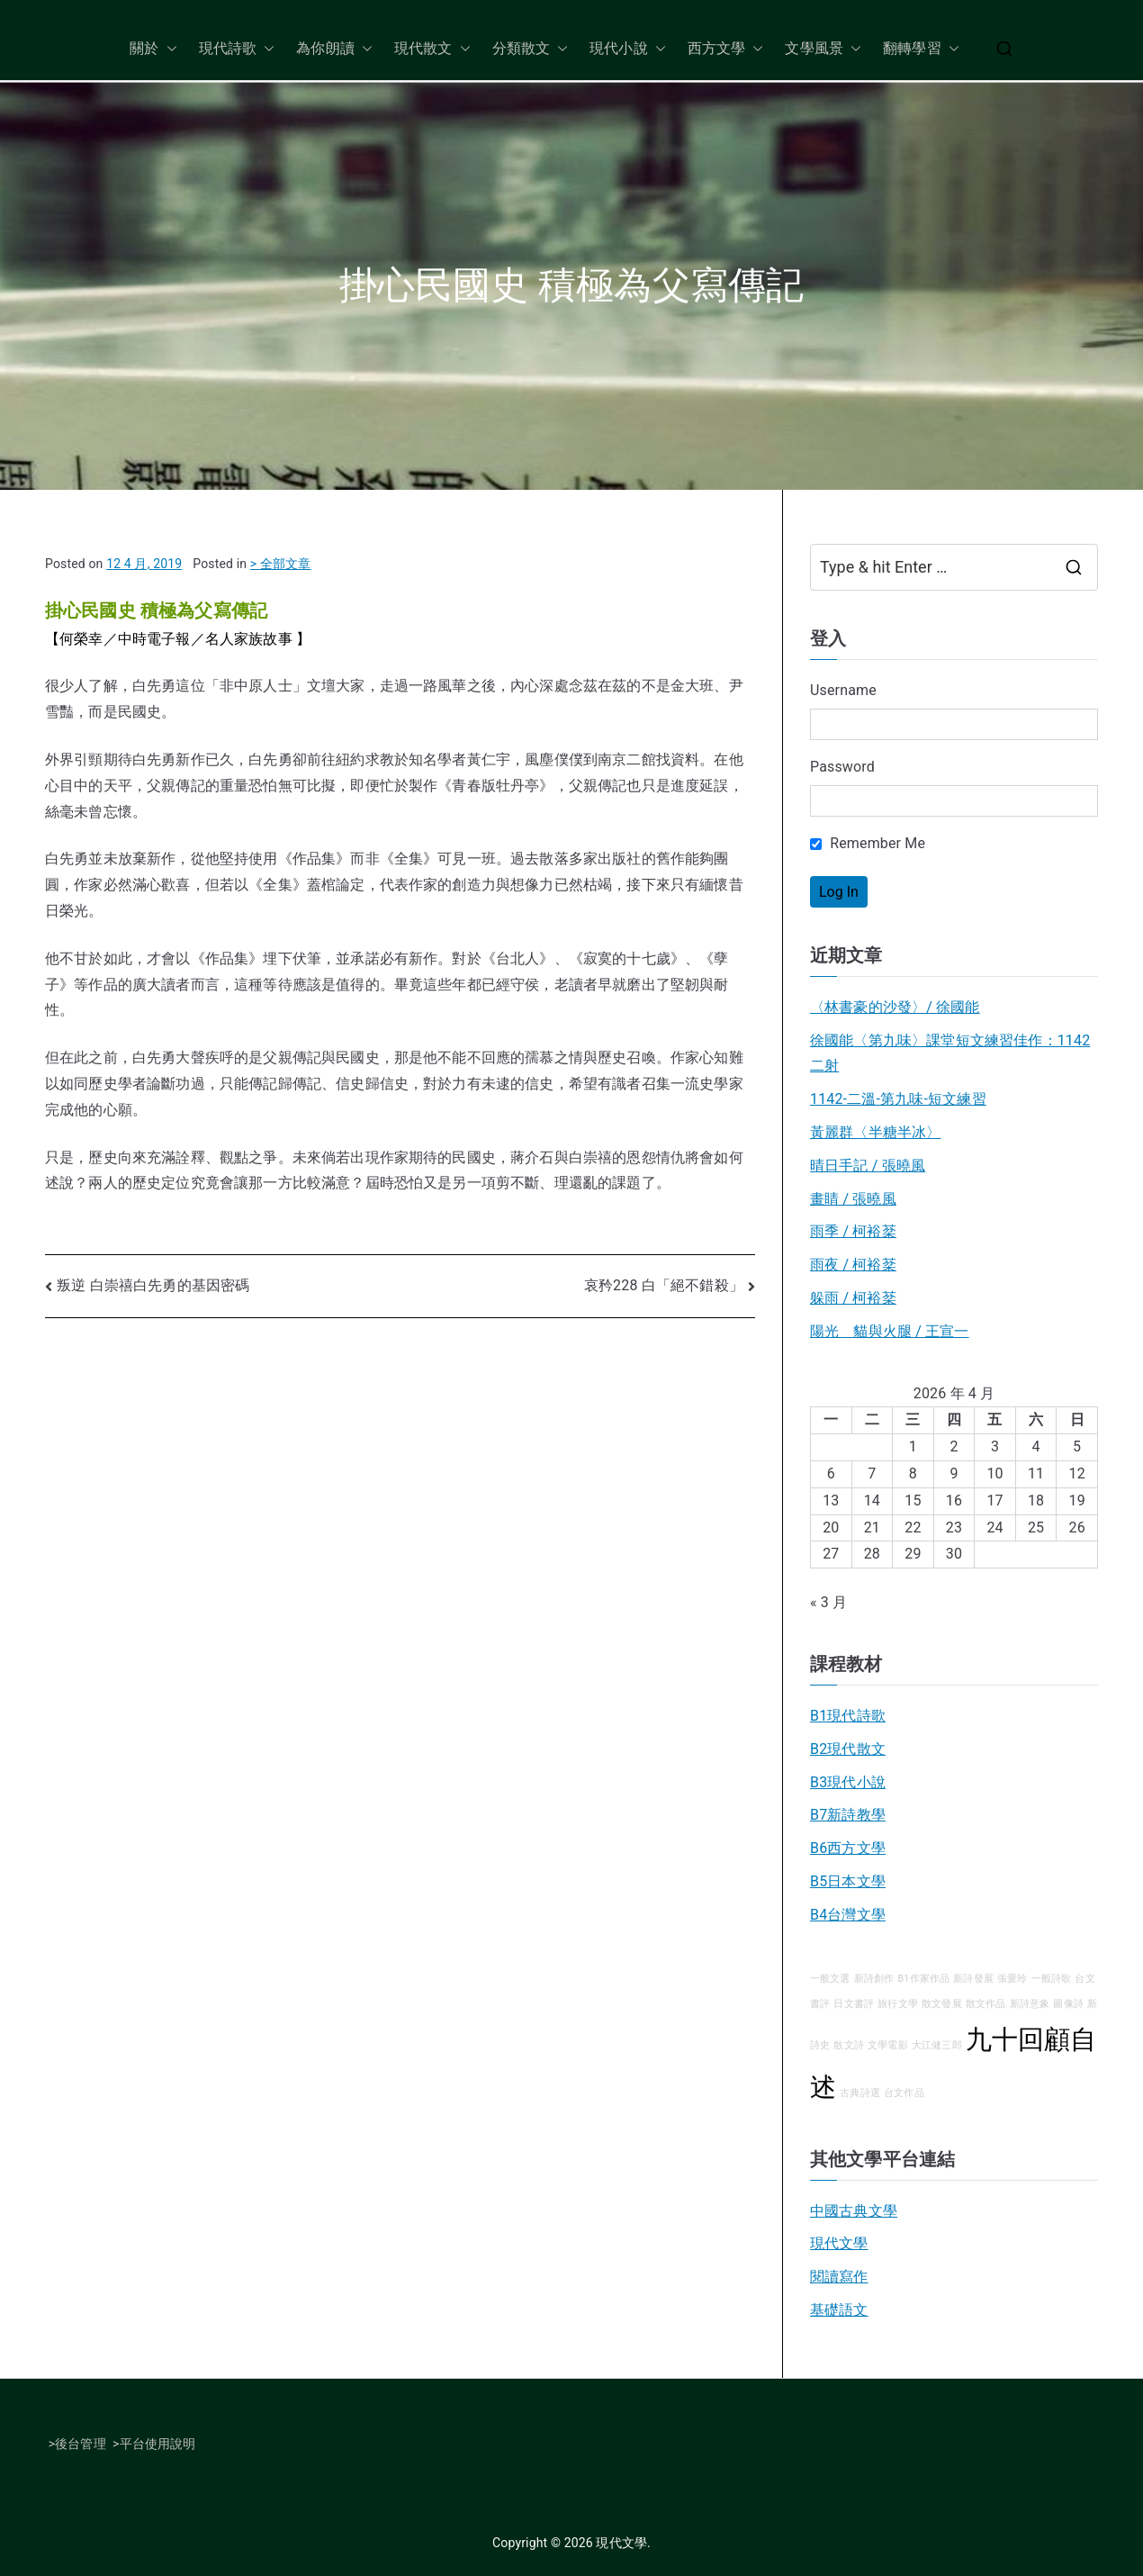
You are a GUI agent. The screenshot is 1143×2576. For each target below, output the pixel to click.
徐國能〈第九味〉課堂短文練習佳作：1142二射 (950, 1053)
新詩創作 (874, 1978)
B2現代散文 (848, 1749)
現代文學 (839, 2243)
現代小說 (628, 49)
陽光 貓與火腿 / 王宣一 (889, 1331)
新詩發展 (973, 1978)
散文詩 (848, 2045)
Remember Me (867, 843)
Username (843, 690)
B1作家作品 (924, 1978)
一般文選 (830, 1978)
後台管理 (80, 2443)
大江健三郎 (937, 2045)
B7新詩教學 (848, 1814)
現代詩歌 (237, 49)
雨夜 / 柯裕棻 (853, 1264)
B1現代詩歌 (848, 1715)
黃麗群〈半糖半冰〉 (875, 1132)
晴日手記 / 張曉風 (867, 1165)
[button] (168, 49)
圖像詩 (1068, 2004)
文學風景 (823, 49)
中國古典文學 (853, 2210)
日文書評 (853, 2004)
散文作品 (986, 2004)
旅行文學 (898, 2004)
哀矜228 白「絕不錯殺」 (663, 1285)
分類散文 (530, 49)
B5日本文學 (848, 1881)
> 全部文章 (280, 563)
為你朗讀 (334, 49)
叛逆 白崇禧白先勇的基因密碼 (153, 1285)
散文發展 (942, 2004)
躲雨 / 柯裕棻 (853, 1297)
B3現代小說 (848, 1782)
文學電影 (888, 2045)
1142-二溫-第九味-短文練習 (898, 1098)
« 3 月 (828, 1602)
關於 (153, 49)
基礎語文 (839, 2309)
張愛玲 (1012, 1978)
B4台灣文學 (848, 1914)
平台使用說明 (158, 2443)
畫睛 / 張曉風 (853, 1198)
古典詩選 (860, 2093)
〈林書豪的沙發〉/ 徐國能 (895, 1007)
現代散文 (432, 49)
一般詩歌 (1051, 1978)
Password (842, 766)
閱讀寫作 (839, 2276)
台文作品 (904, 2093)
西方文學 (726, 49)
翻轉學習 (921, 49)
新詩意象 (1030, 2004)
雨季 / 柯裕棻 (853, 1231)
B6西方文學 (848, 1848)
